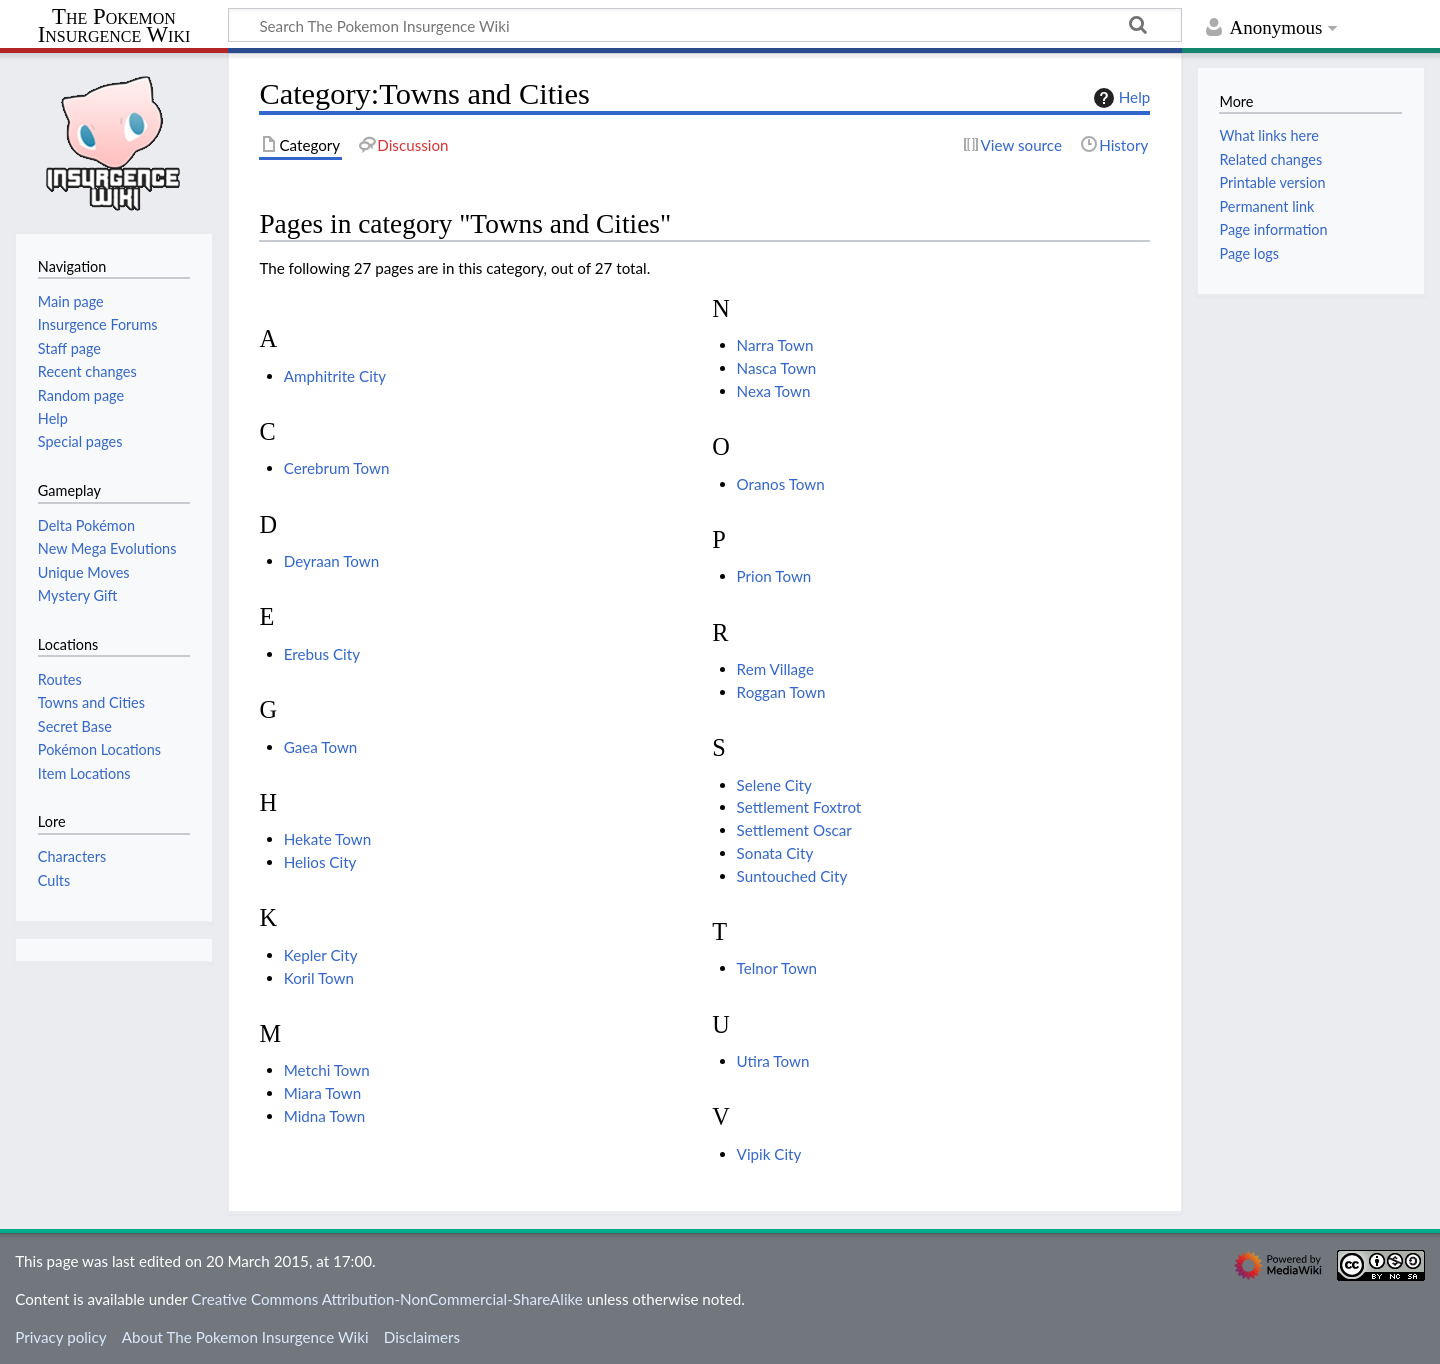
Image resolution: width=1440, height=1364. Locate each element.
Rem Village (775, 669)
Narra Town (775, 345)
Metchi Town (327, 1070)
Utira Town (773, 1061)
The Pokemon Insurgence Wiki (114, 26)
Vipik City (769, 1154)
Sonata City (775, 853)
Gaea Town (321, 747)
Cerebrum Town (337, 468)
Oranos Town (781, 484)
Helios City (320, 862)
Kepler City (321, 955)
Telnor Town (777, 968)
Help (1119, 98)
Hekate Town (327, 839)
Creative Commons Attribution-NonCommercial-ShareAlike (387, 1299)
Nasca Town (777, 368)
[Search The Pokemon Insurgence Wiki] (705, 25)
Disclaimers (422, 1337)
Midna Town (325, 1116)
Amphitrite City (335, 376)
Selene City (774, 785)
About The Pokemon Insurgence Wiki (245, 1337)
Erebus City (322, 654)
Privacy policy (60, 1337)
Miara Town (323, 1093)
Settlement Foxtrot (799, 807)
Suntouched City (792, 876)
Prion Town (774, 576)
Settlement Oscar (794, 830)
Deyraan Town (332, 561)
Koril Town (319, 978)
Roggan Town (781, 692)
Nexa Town (774, 391)
